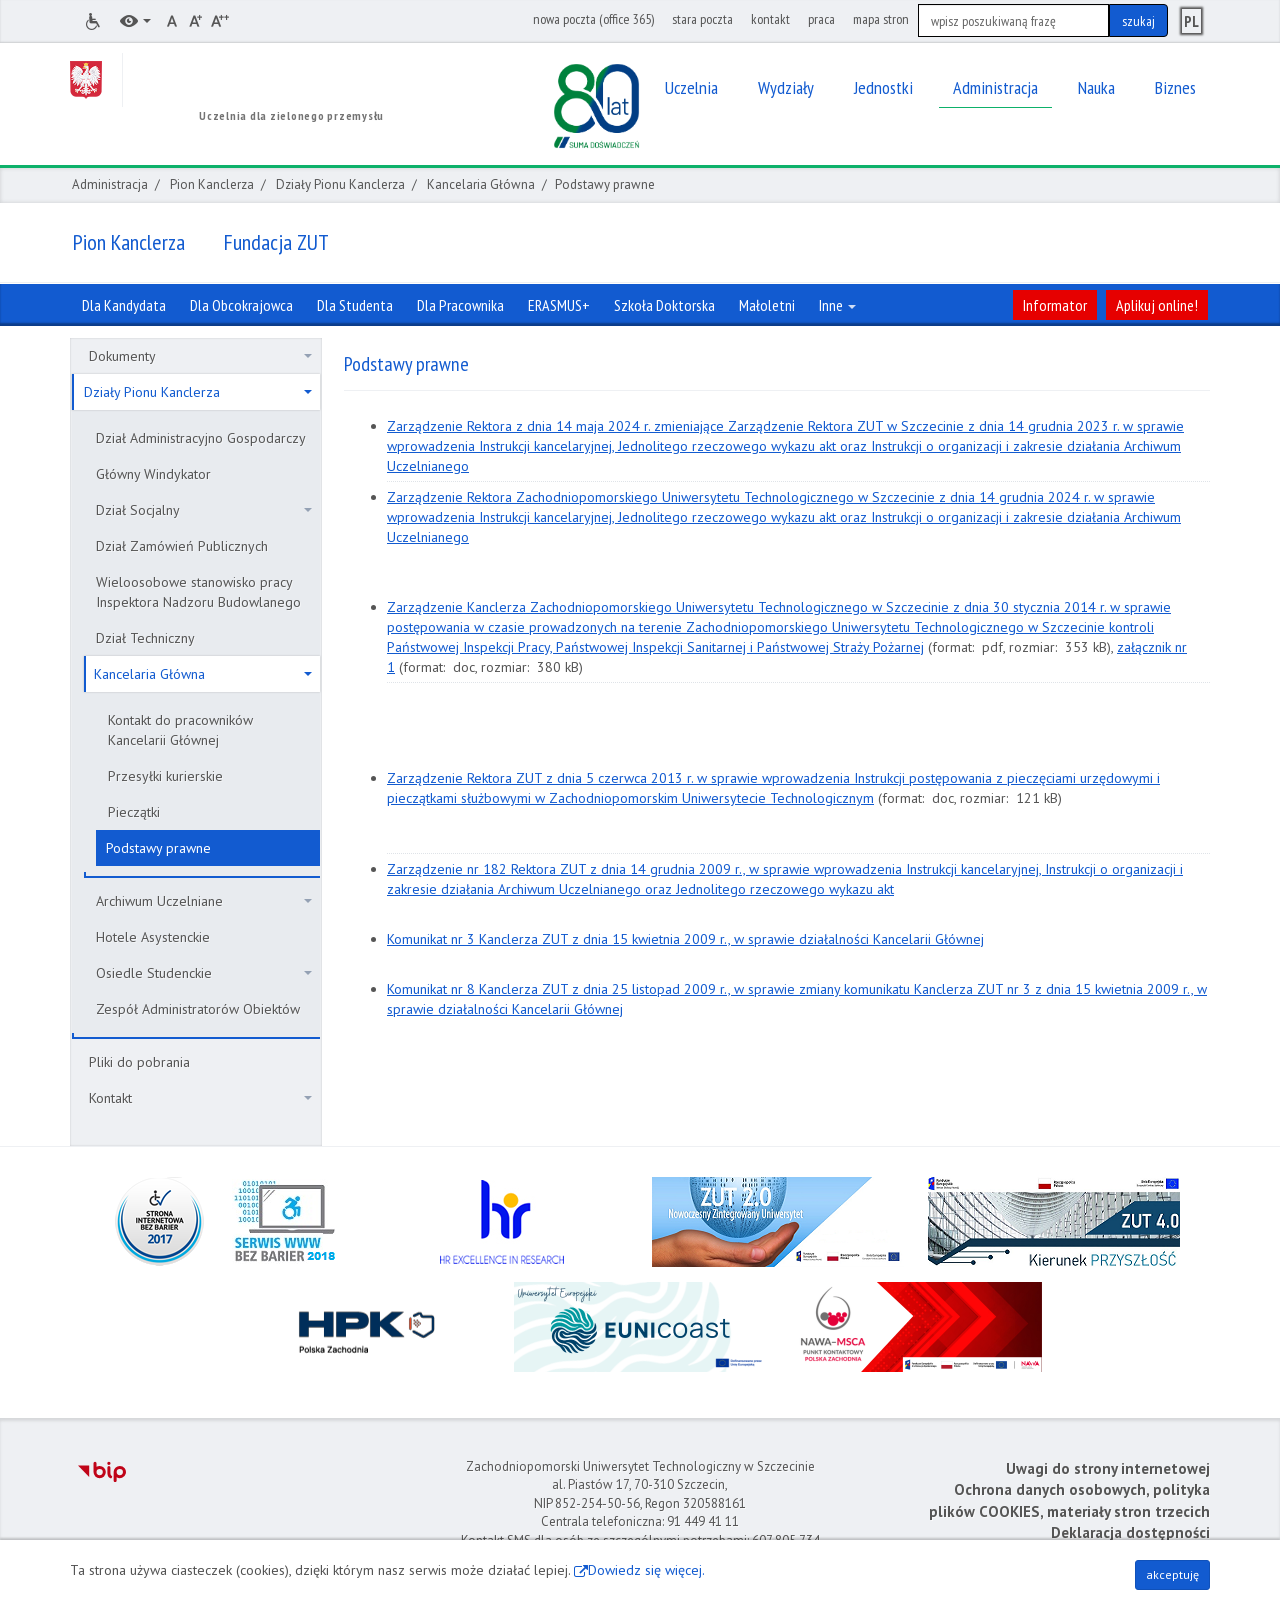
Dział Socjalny (204, 510)
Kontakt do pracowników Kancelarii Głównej (180, 730)
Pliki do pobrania (139, 1062)
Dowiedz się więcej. (646, 1570)
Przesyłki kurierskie (165, 776)
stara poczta (702, 19)
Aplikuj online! (1157, 305)
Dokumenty (200, 356)
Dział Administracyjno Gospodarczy (201, 438)
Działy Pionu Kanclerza (340, 184)
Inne (837, 305)
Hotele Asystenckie (153, 937)
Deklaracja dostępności (1130, 1532)
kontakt (770, 19)
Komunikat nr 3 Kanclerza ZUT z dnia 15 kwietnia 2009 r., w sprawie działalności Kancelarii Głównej (685, 939)
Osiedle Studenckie (204, 973)
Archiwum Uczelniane (204, 901)
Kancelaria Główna (481, 184)
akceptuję (1172, 1574)
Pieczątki (134, 812)
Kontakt (200, 1098)
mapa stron (881, 19)
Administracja (110, 184)
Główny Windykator (153, 474)
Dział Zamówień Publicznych (182, 546)
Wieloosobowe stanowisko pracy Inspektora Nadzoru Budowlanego (198, 592)
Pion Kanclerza (212, 184)
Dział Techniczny (145, 638)
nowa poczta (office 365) (593, 19)
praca (821, 19)
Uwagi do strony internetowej (1108, 1468)
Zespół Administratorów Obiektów (198, 1009)
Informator (1055, 305)
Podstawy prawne (158, 848)
